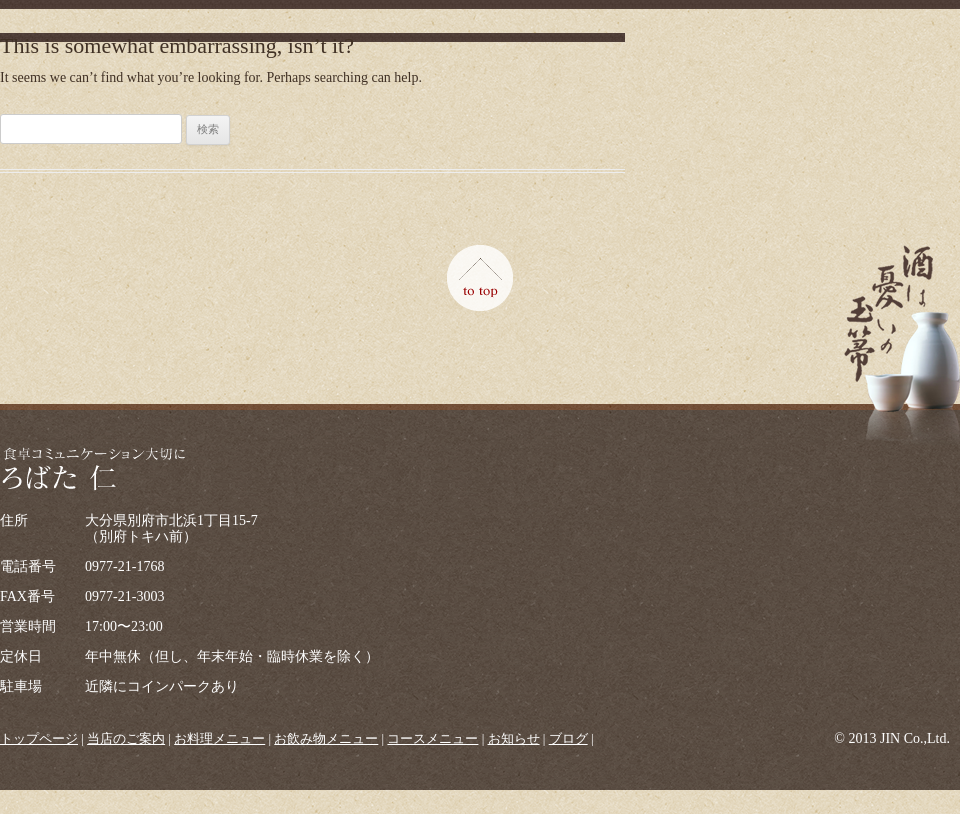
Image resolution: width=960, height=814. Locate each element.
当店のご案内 (126, 738)
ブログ (568, 738)
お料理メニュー (219, 738)
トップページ (39, 738)
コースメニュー (432, 738)
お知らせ (514, 738)
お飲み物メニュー (326, 738)
